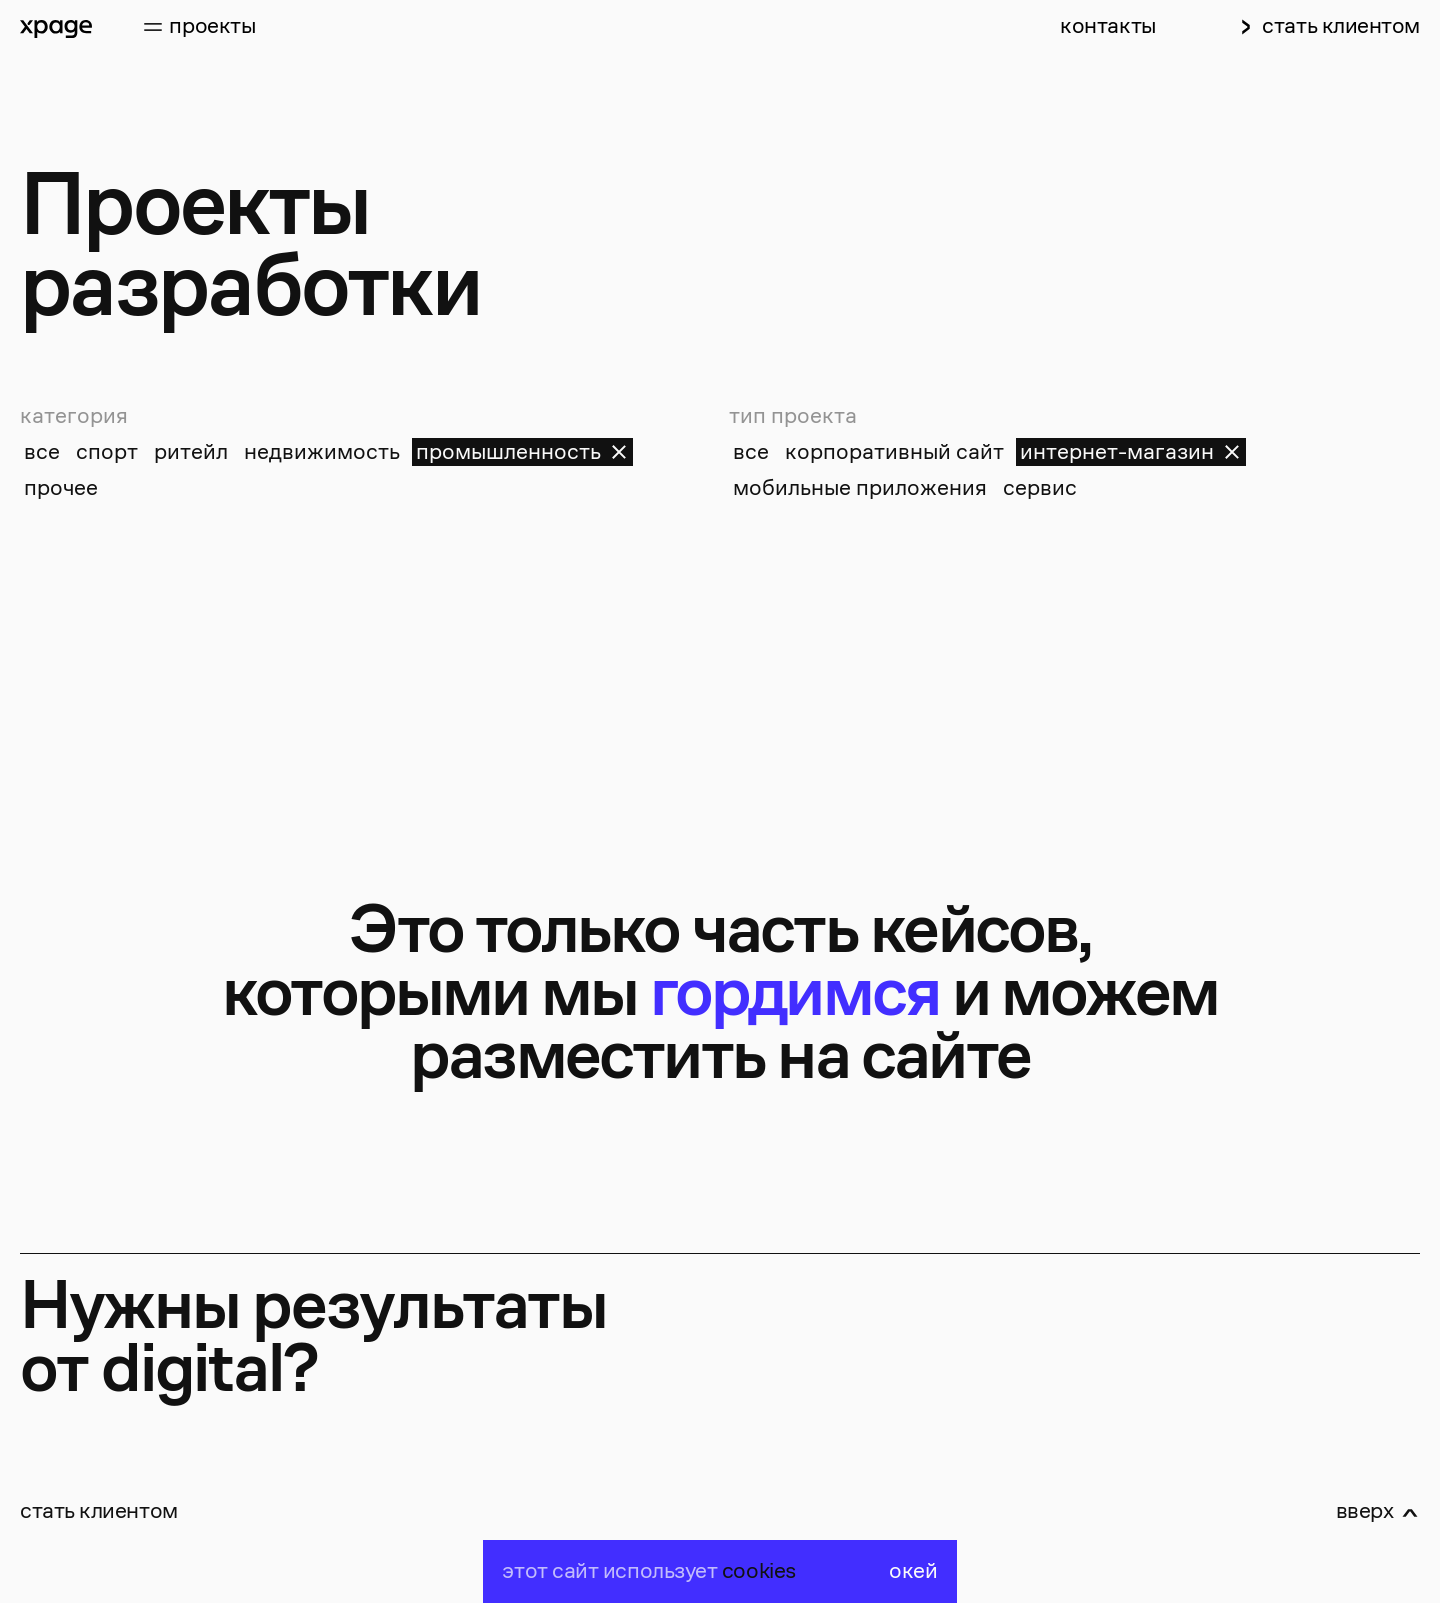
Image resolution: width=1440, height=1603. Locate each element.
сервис (1040, 488)
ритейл (191, 452)
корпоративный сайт (894, 452)
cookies (759, 1571)
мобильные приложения (860, 488)
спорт (107, 452)
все (42, 452)
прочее (61, 488)
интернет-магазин (1131, 452)
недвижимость (322, 452)
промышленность (522, 452)
